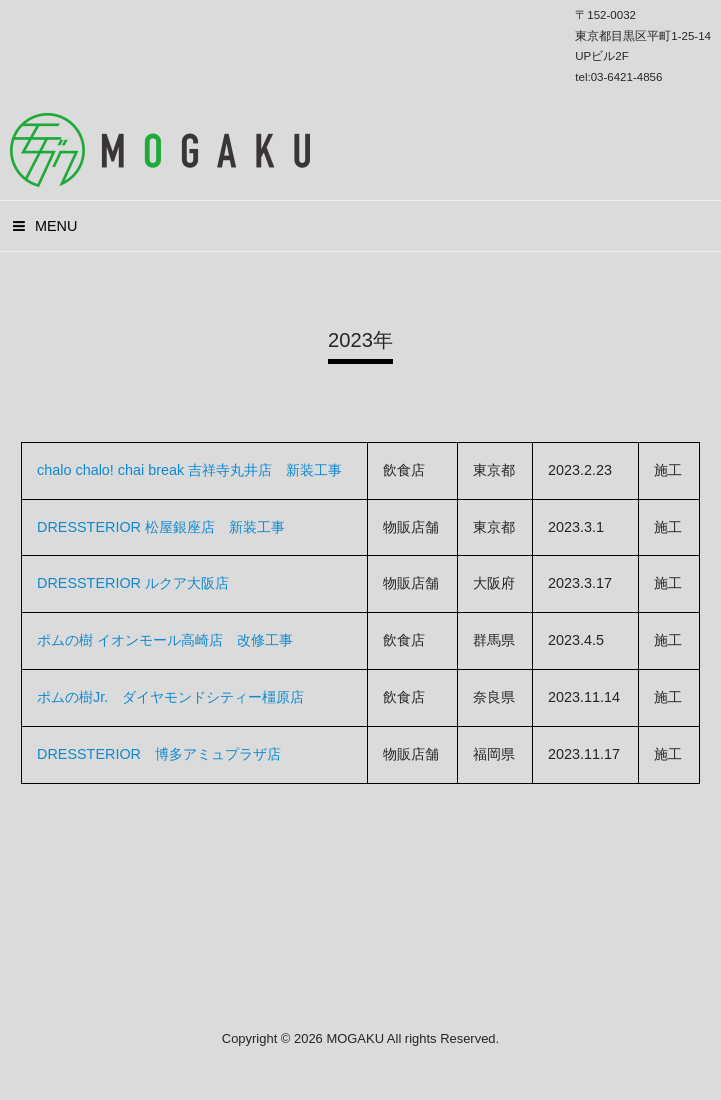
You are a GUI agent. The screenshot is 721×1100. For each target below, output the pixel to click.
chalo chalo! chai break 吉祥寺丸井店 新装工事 (189, 470)
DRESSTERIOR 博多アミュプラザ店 (159, 754)
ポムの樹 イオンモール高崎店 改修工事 (165, 640)
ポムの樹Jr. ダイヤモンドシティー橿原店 (170, 697)
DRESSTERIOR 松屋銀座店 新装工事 (161, 527)
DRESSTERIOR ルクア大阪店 (133, 583)
